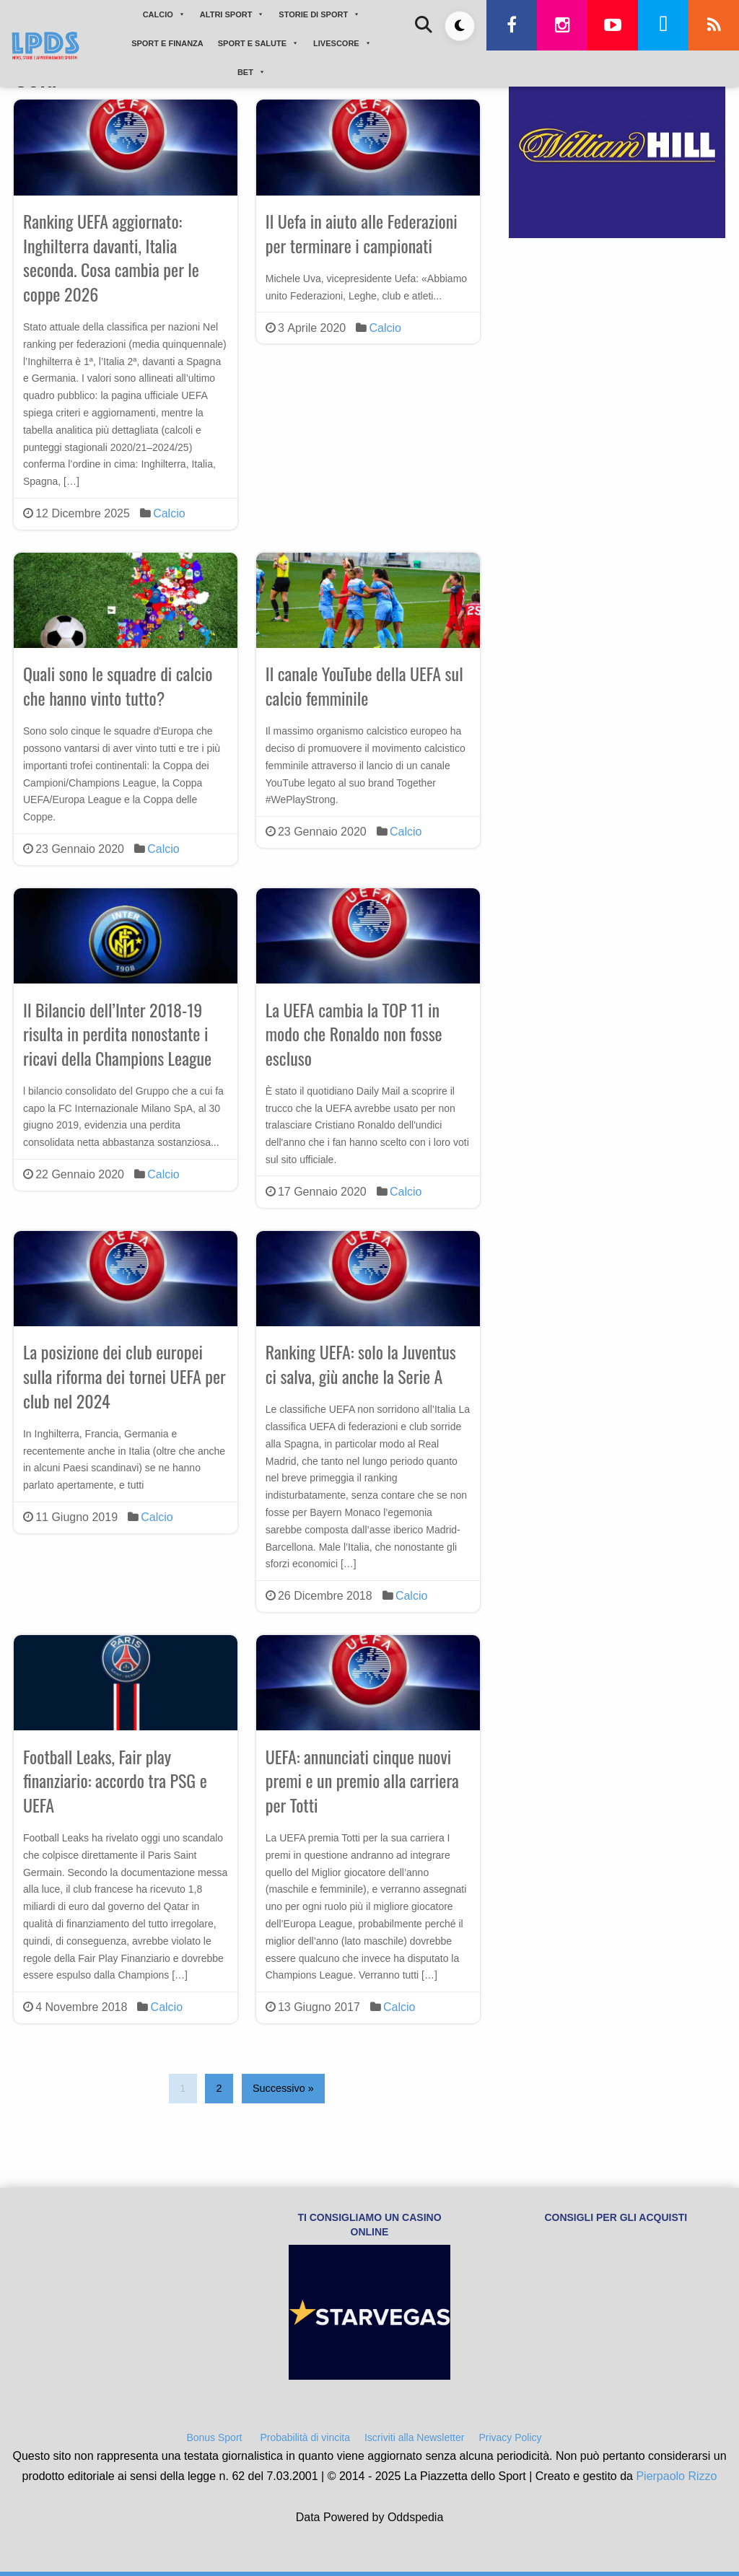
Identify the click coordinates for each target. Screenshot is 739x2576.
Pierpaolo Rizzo (676, 2476)
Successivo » (283, 2088)
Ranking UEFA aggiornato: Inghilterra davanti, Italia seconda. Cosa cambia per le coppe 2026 (111, 257)
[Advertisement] (617, 356)
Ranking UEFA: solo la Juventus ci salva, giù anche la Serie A (361, 1364)
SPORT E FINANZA (167, 43)
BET (251, 72)
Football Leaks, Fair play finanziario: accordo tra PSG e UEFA (115, 1780)
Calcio (169, 513)
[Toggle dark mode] (460, 26)
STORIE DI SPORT (319, 14)
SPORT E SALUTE (258, 43)
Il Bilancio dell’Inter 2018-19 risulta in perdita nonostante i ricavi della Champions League (117, 1033)
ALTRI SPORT (232, 14)
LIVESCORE (342, 43)
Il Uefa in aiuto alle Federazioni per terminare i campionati (362, 233)
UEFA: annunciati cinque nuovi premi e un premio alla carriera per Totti (362, 1780)
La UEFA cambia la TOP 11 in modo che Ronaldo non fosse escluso (354, 1033)
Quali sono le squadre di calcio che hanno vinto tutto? (118, 685)
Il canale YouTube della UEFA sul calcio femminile (364, 685)
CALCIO (164, 14)
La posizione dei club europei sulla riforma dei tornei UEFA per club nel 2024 (124, 1376)
